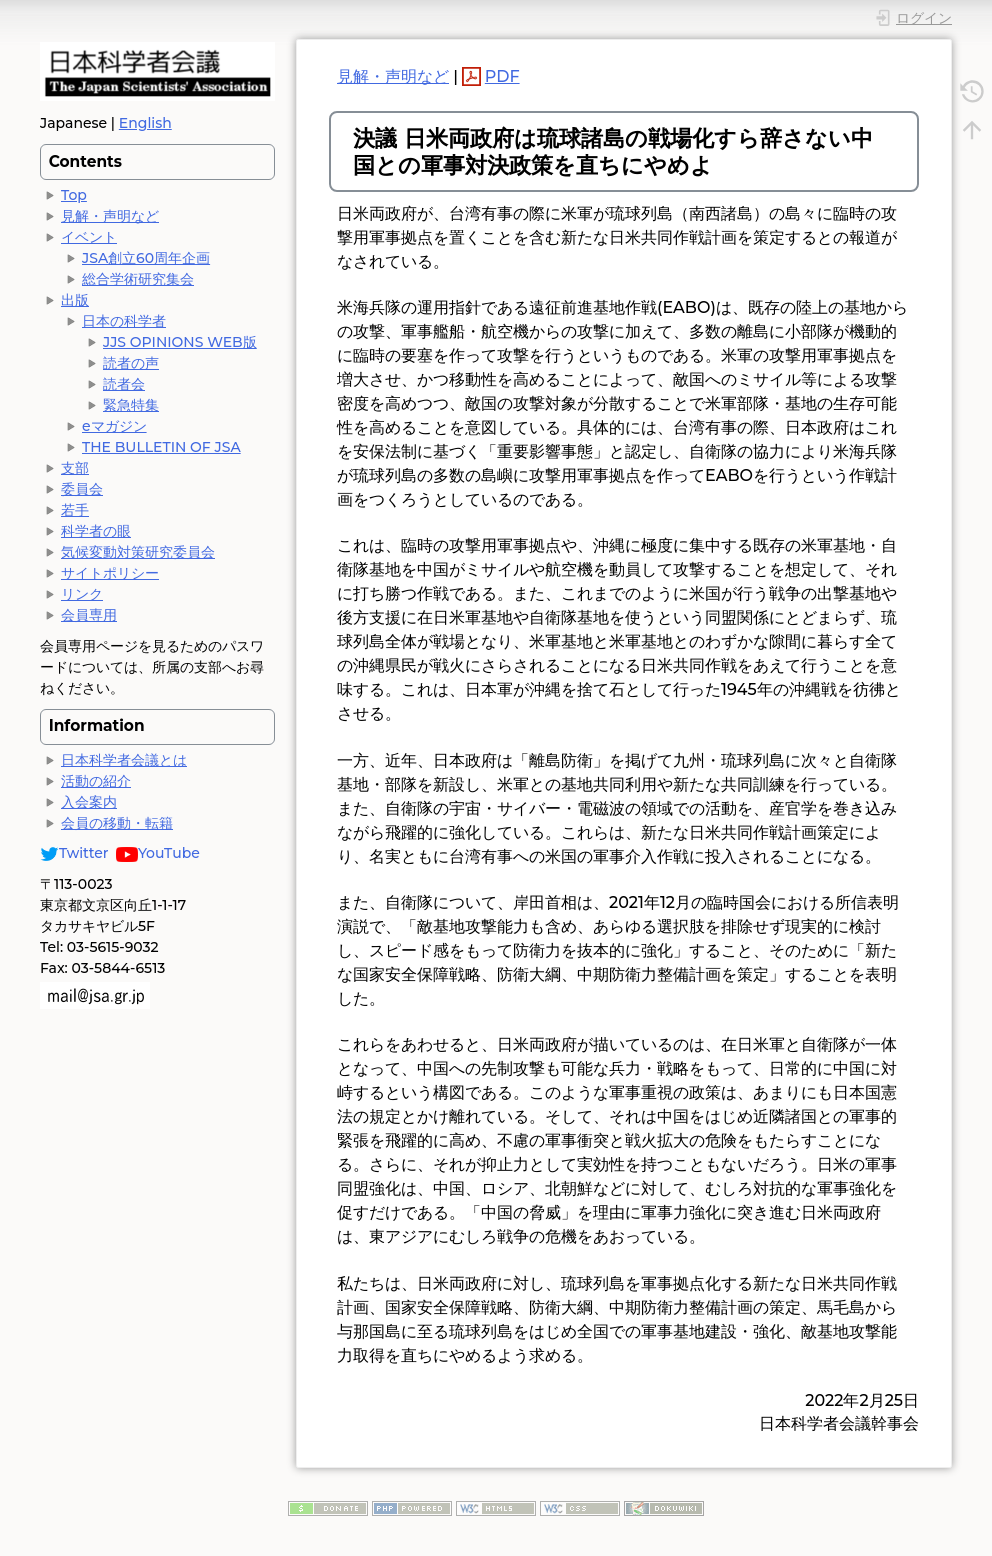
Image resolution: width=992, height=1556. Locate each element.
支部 (75, 468)
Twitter (74, 853)
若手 (75, 510)
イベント (89, 237)
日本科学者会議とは (124, 760)
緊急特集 (131, 405)
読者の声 (131, 363)
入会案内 (89, 802)
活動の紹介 (96, 781)
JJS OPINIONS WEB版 (180, 342)
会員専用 (89, 615)
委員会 (82, 489)
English (145, 123)
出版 (75, 300)
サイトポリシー (110, 573)
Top (74, 195)
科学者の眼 (96, 531)
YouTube (158, 853)
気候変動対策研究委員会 (138, 552)
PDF (502, 76)
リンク (82, 594)
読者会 (124, 384)
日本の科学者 (124, 321)
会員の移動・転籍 (117, 823)
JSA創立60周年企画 (146, 258)
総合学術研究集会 (138, 279)
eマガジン (114, 426)
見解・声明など (110, 216)
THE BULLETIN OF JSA (161, 447)
